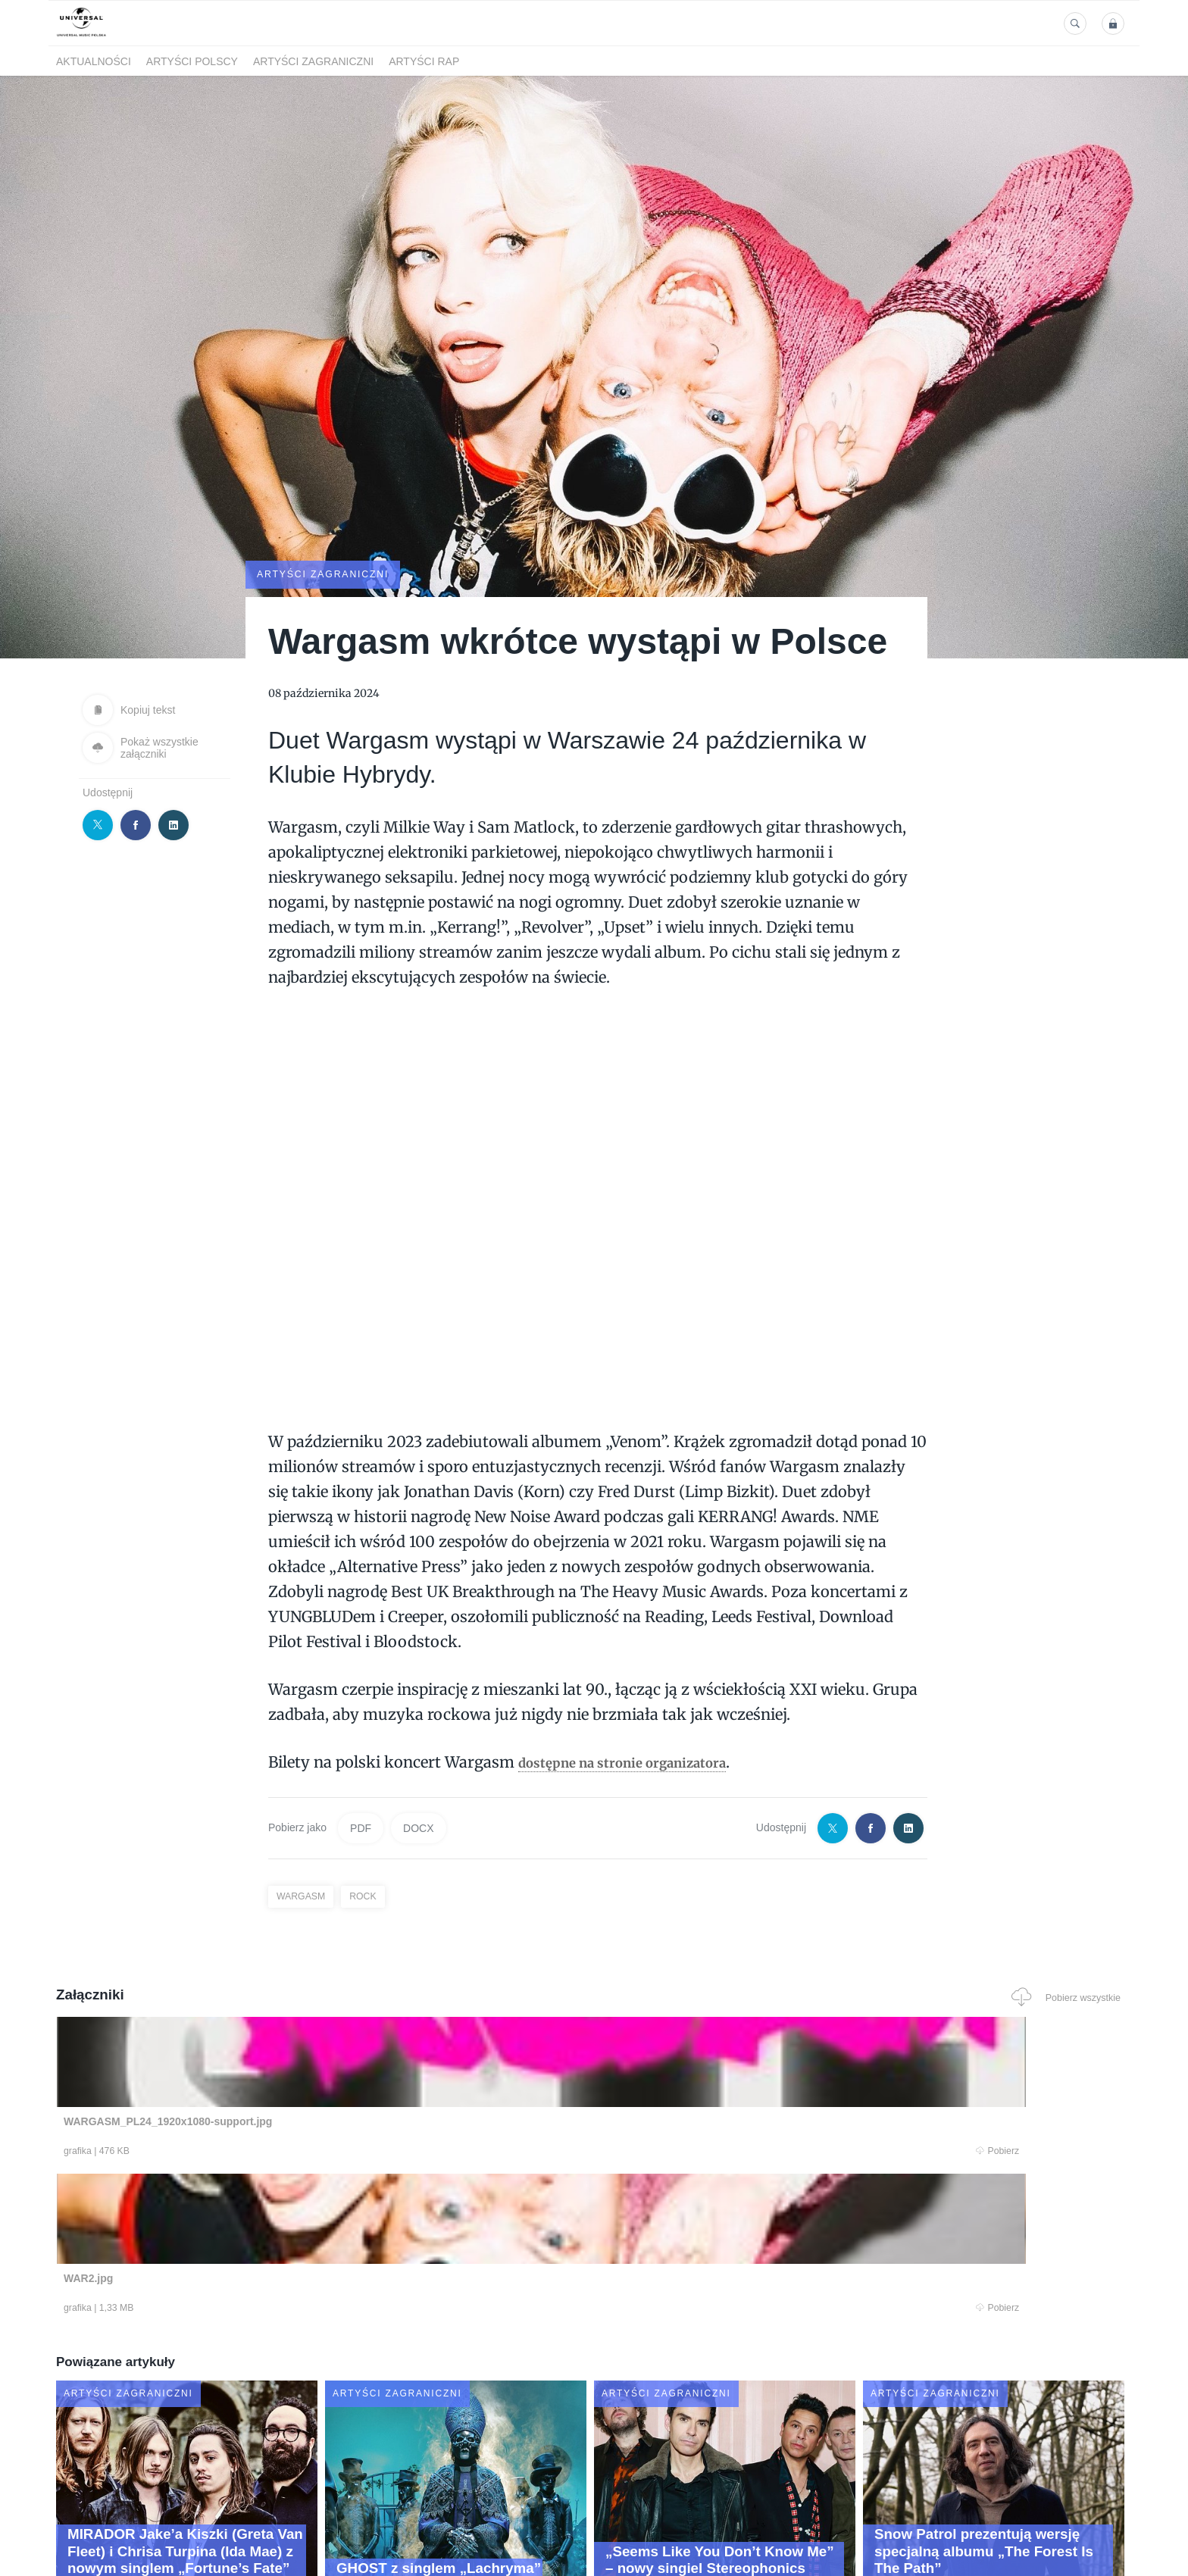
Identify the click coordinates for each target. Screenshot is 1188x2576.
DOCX (418, 1827)
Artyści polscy (192, 61)
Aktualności (93, 61)
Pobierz (285, 2152)
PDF (360, 1827)
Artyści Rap (424, 61)
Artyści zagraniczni (313, 61)
